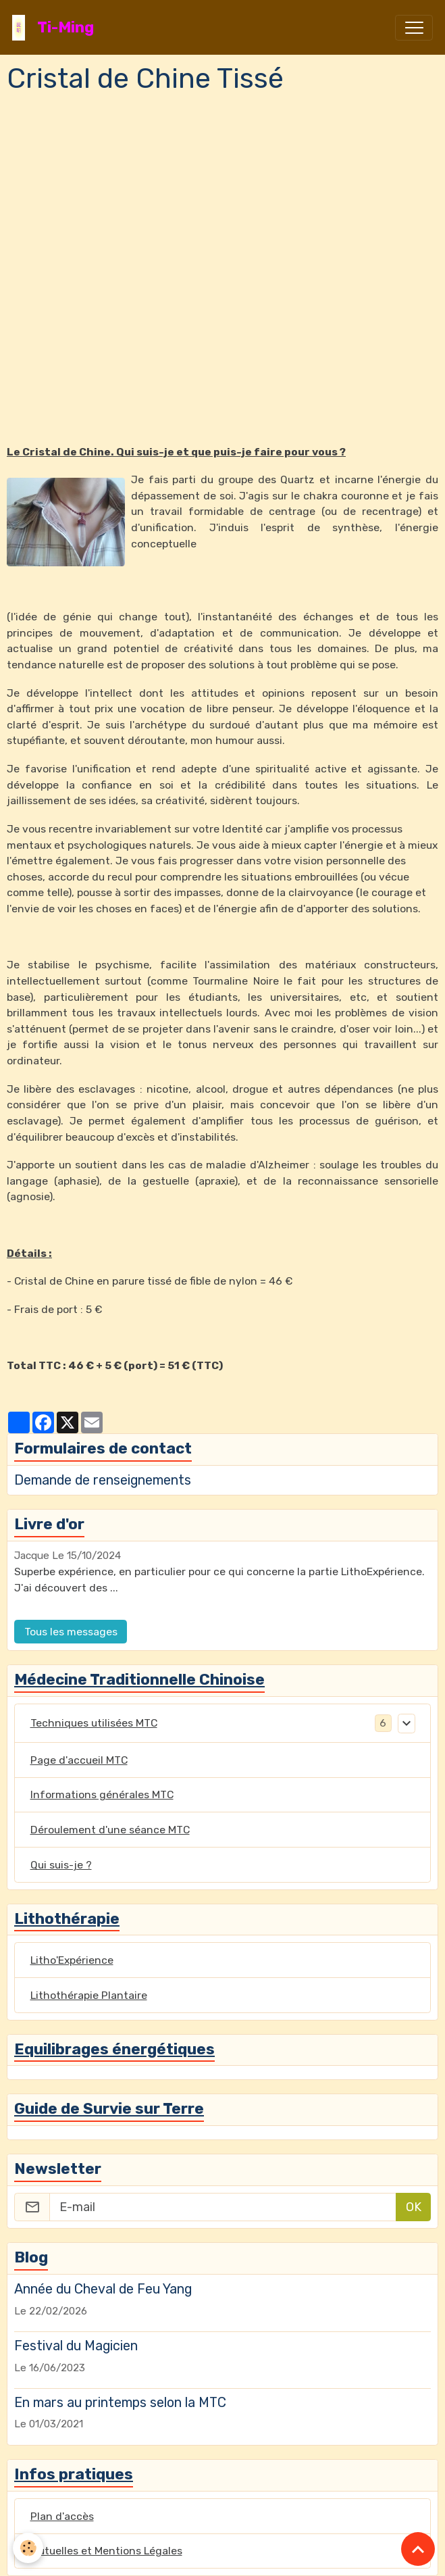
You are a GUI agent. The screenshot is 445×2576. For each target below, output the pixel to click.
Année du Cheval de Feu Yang (103, 2289)
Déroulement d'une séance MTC (110, 1829)
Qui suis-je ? (61, 1864)
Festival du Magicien (76, 2345)
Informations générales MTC (102, 1794)
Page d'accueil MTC (79, 1760)
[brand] (56, 27)
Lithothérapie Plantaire (88, 1995)
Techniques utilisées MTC (93, 1722)
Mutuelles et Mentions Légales (106, 2550)
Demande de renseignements (102, 1480)
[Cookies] (29, 2548)
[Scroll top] (418, 2549)
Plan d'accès (62, 2516)
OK (413, 2207)
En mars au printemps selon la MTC (120, 2402)
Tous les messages (70, 1631)
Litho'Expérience (71, 1960)
